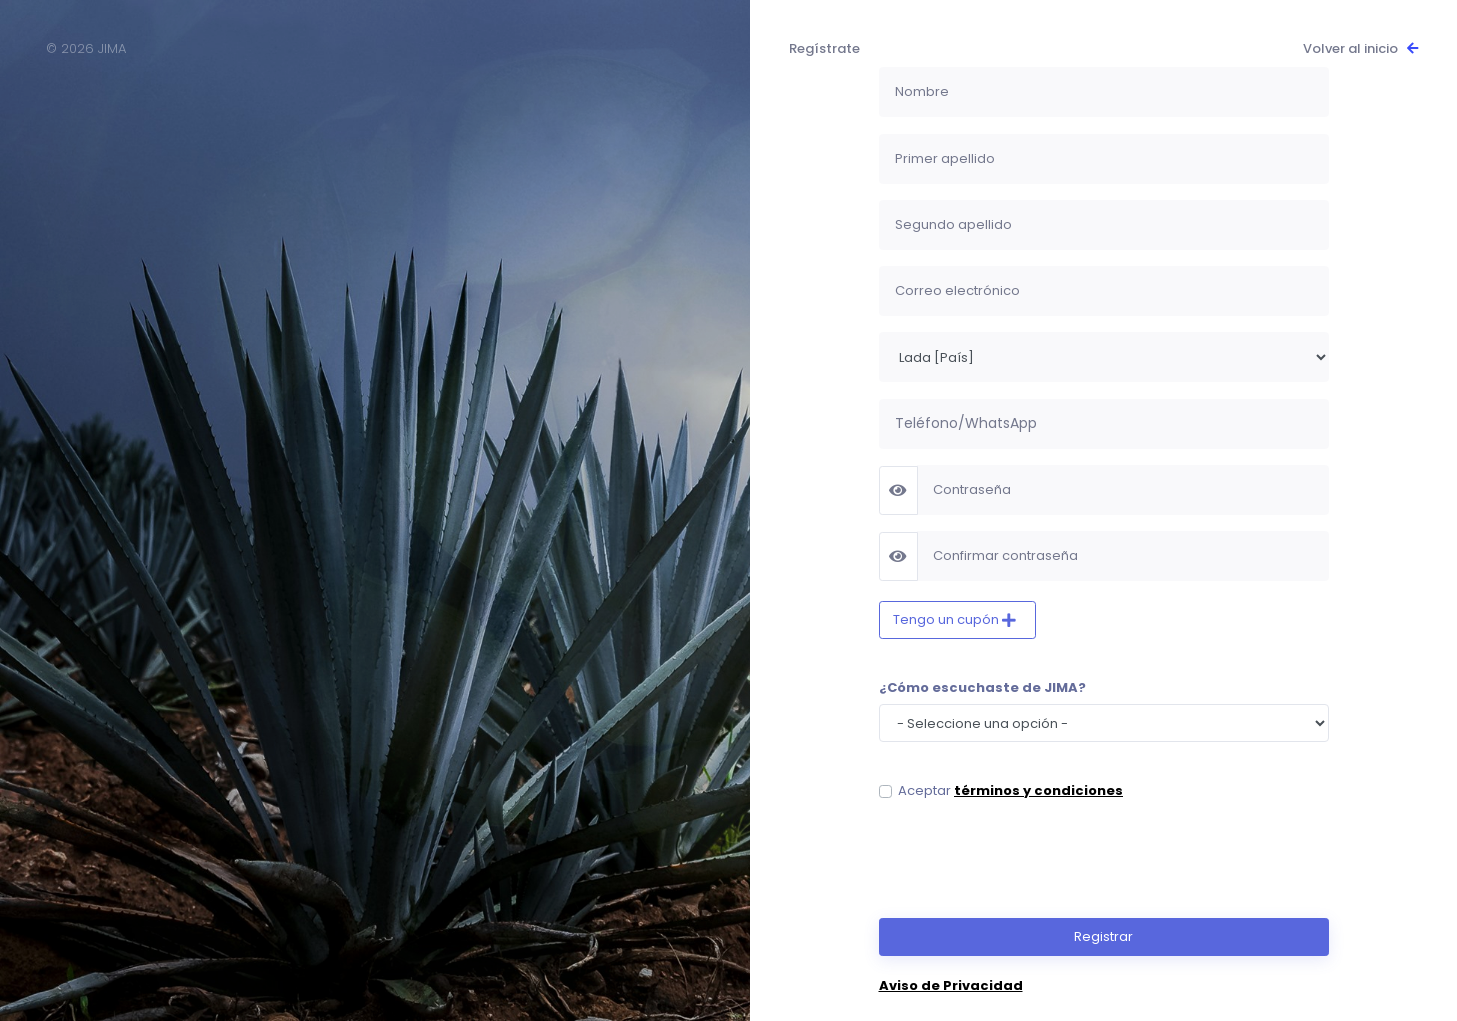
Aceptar (1010, 790)
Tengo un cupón (947, 619)
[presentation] (1031, 859)
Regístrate (824, 48)
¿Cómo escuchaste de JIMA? (982, 687)
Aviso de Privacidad (951, 985)
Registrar (1103, 936)
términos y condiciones (1038, 790)
